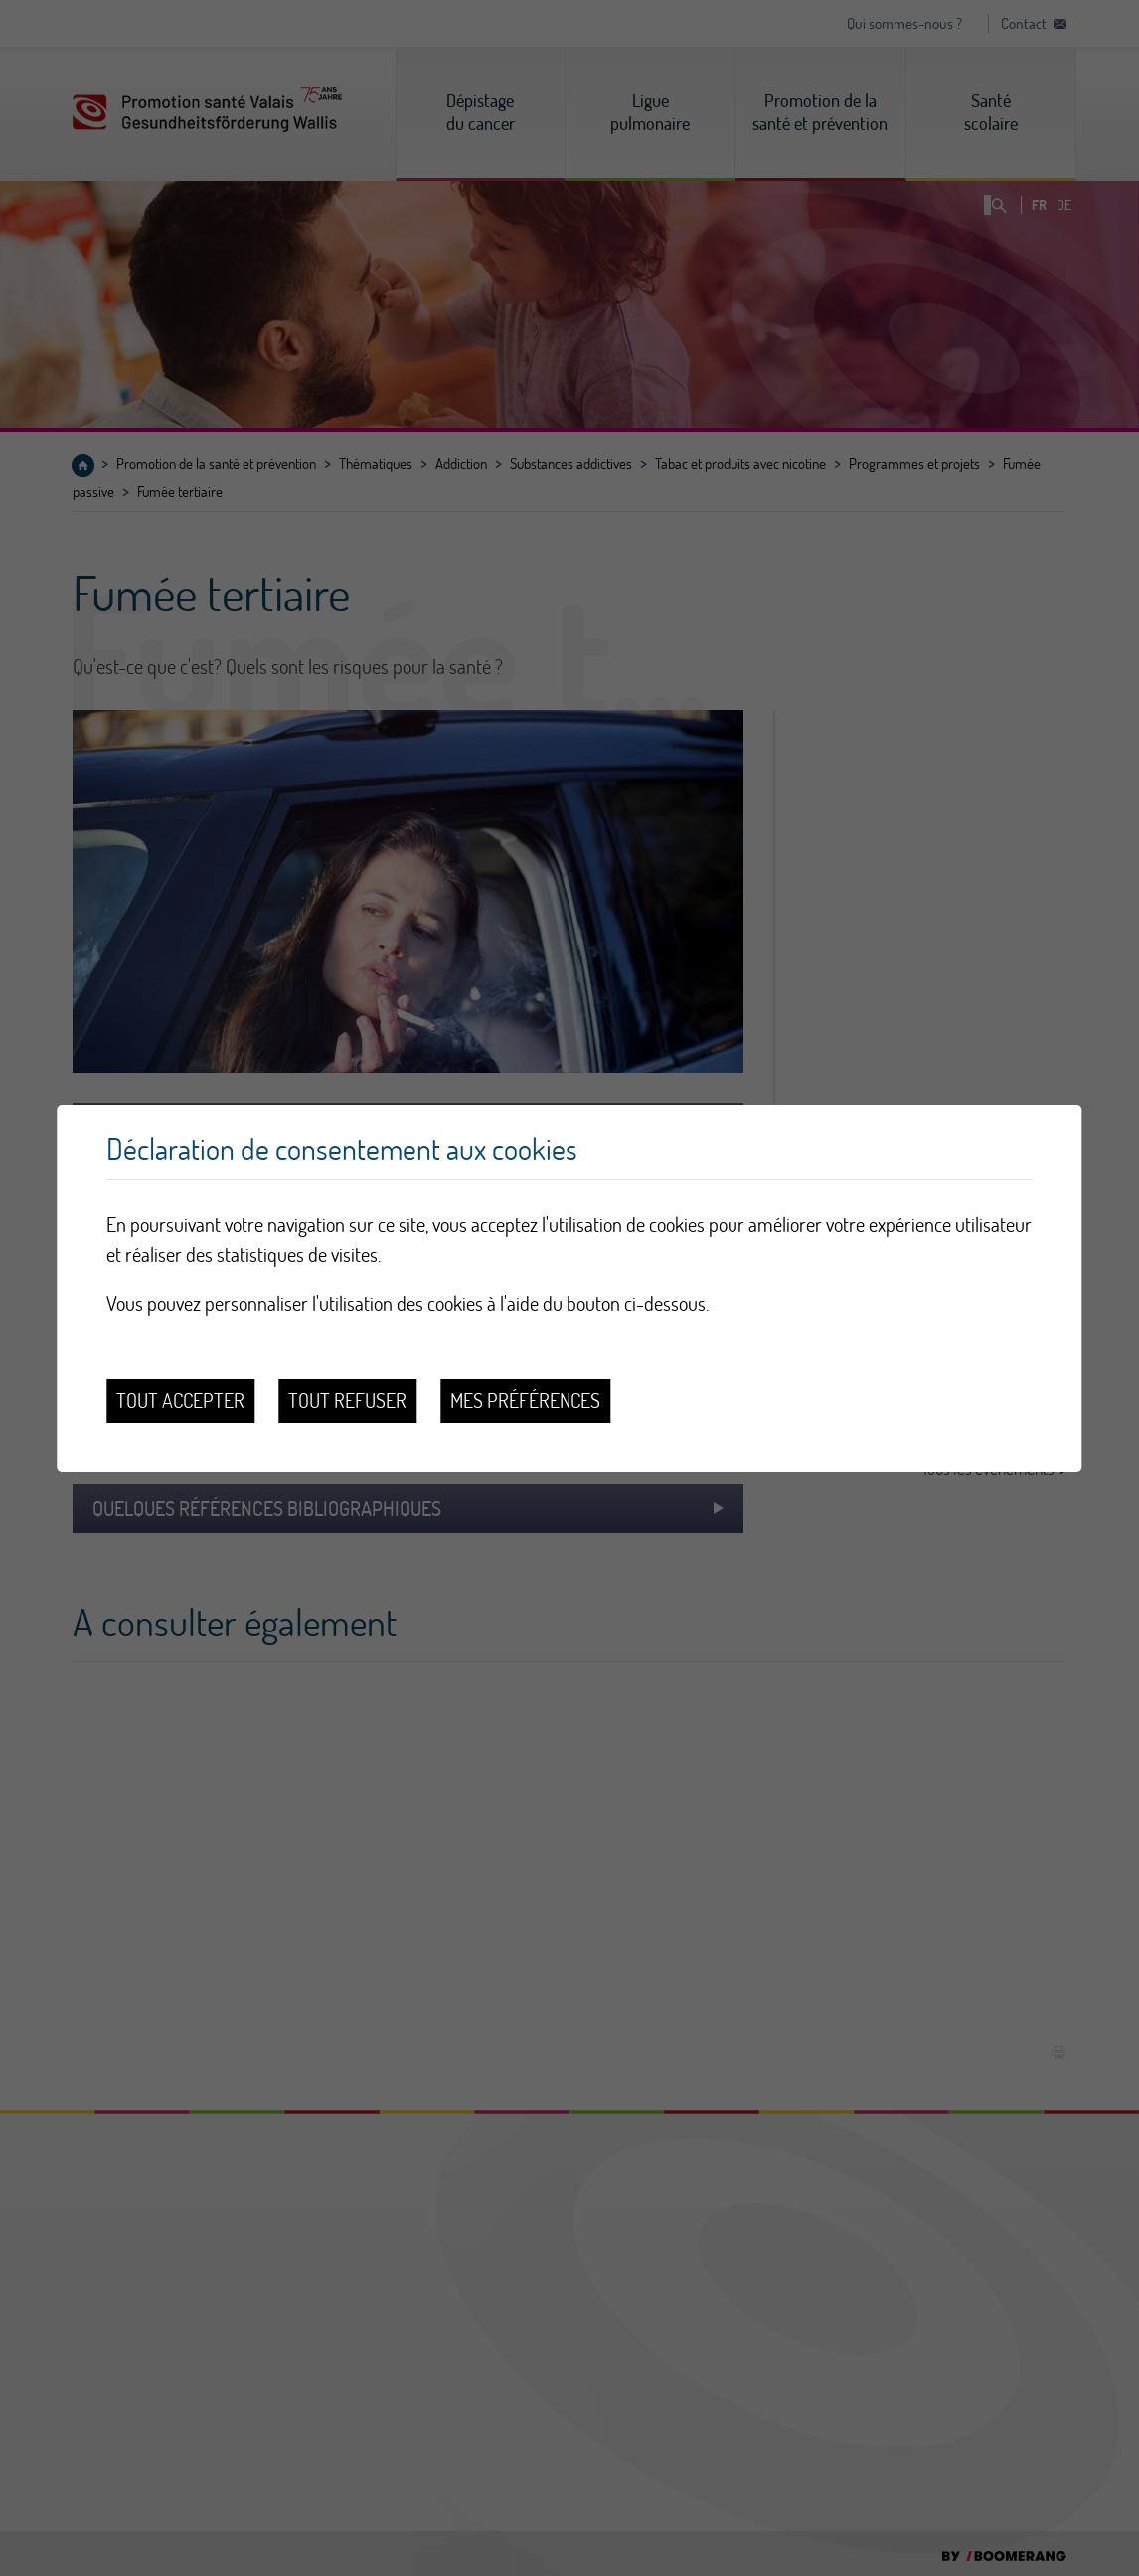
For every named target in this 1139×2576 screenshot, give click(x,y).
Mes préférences (525, 1400)
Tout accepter (180, 1400)
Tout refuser (347, 1400)
